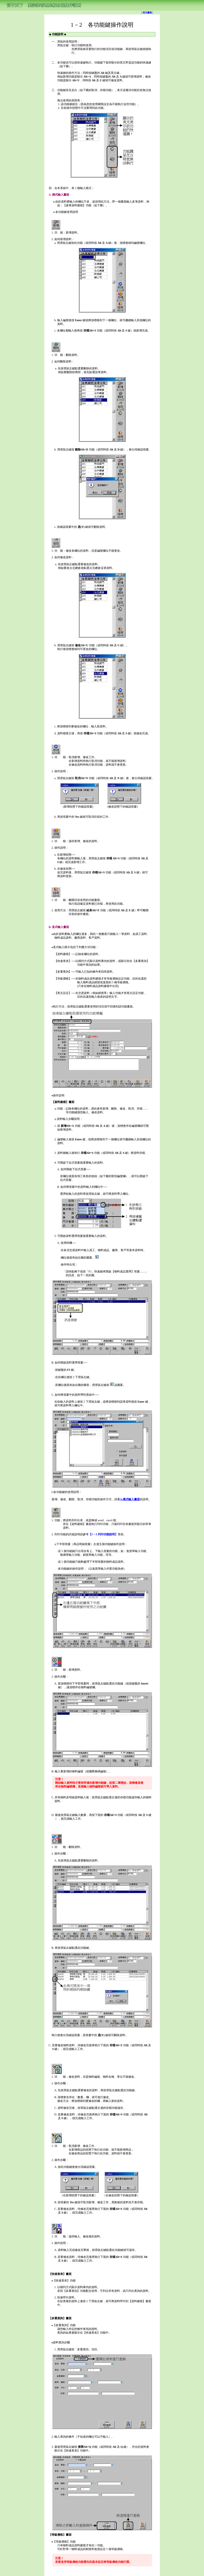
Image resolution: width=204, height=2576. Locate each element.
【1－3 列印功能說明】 (103, 1534)
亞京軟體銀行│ (111, 2574)
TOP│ (100, 2574)
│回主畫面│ (147, 12)
